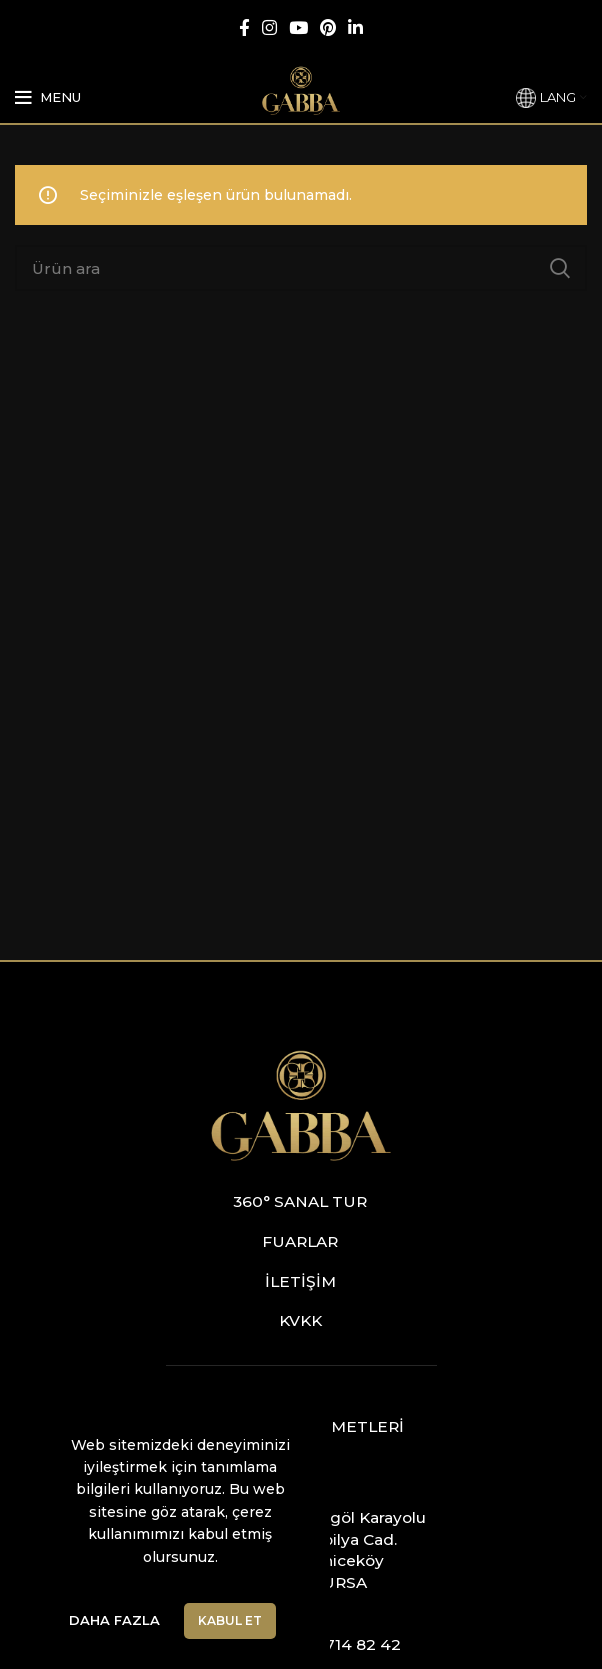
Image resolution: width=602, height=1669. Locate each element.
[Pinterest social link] (328, 27)
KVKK (300, 1320)
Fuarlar (300, 1241)
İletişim (300, 1281)
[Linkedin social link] (355, 27)
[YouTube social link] (298, 27)
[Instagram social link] (269, 27)
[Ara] (301, 268)
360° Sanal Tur (300, 1201)
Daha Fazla (114, 1620)
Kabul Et (230, 1620)
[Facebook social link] (244, 27)
